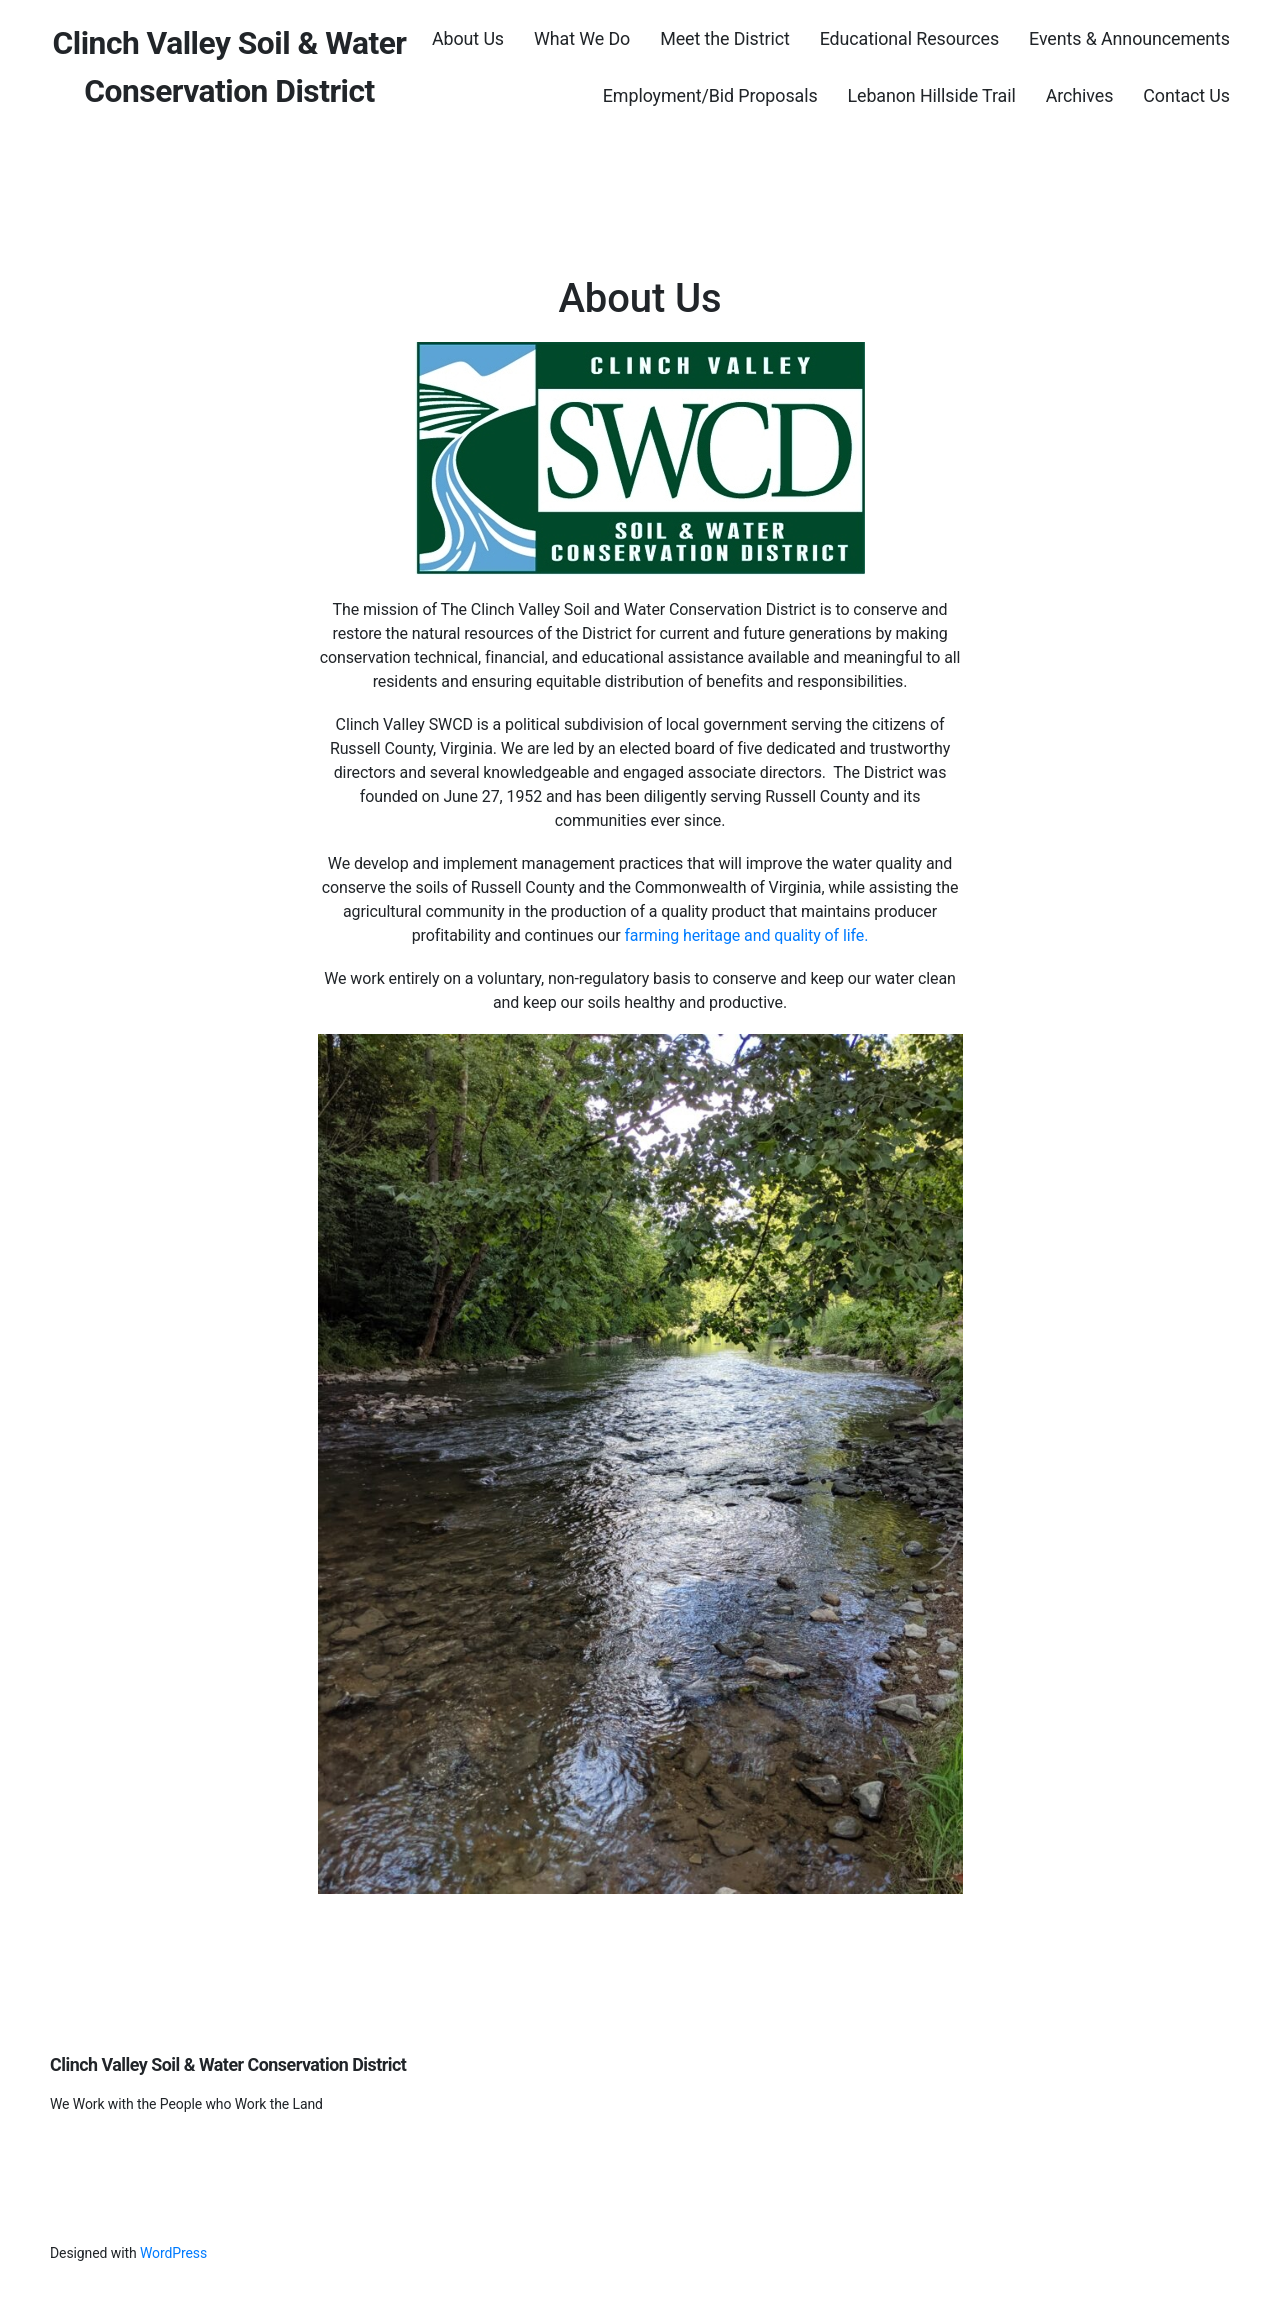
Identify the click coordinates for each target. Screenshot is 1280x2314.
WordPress (173, 2253)
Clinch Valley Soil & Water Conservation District (228, 2064)
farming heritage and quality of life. (746, 935)
